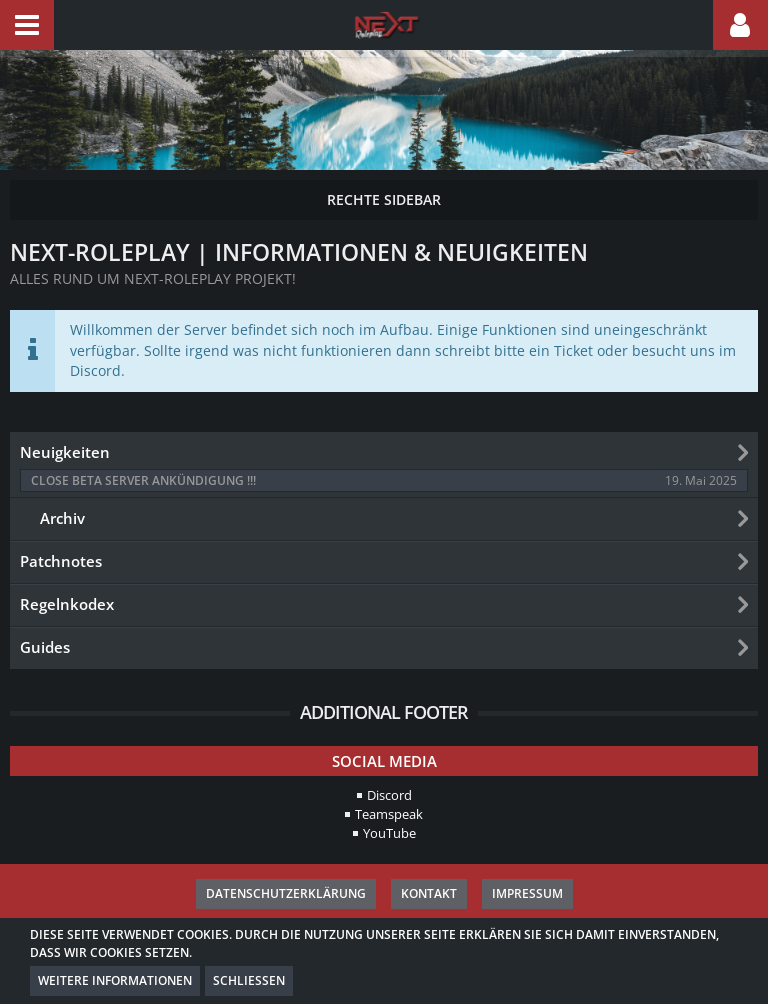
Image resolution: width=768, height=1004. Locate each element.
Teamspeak (389, 814)
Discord (389, 795)
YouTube (389, 833)
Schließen (249, 980)
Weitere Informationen (115, 980)
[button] (27, 25)
